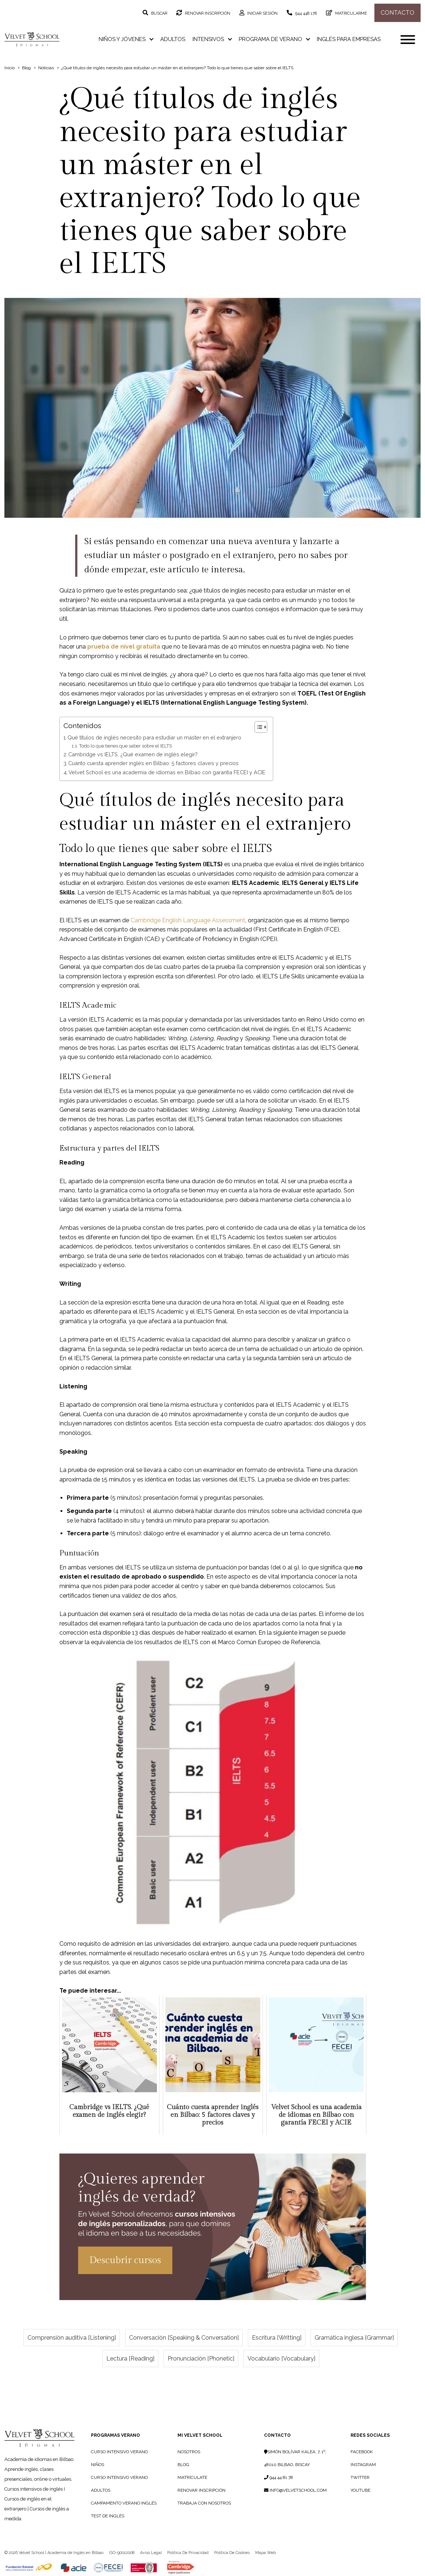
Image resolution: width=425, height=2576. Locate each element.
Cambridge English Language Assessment (188, 920)
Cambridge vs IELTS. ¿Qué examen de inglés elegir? (133, 754)
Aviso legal (151, 2552)
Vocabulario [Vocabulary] (281, 2358)
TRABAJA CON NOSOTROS (204, 2503)
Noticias (46, 67)
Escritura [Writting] (276, 2337)
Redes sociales (370, 2435)
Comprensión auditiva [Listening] (72, 2337)
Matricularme (350, 13)
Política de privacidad (188, 2552)
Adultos (172, 39)
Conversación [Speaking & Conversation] (184, 2337)
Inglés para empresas (349, 39)
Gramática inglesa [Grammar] (354, 2337)
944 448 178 (305, 13)
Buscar (158, 13)
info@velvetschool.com (295, 2490)
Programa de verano (274, 39)
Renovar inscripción (207, 13)
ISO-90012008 (122, 2552)
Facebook (362, 2451)
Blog (26, 67)
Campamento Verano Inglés (124, 2503)
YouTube (360, 2490)
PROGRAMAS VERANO (115, 2435)
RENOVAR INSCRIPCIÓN (201, 2490)
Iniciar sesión (262, 13)
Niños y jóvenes (126, 39)
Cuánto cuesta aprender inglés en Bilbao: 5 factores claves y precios (153, 763)
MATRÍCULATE (192, 2477)
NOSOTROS (188, 2451)
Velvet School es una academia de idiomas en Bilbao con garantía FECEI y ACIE (167, 772)
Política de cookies (232, 2552)
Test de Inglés (107, 2515)
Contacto (397, 12)
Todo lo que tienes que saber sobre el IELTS (125, 746)
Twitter (360, 2477)
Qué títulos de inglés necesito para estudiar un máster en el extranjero (154, 737)
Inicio (9, 67)
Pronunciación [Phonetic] (201, 2358)
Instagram (363, 2464)
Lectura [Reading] (130, 2358)
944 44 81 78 (278, 2477)
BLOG (183, 2464)
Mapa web (265, 2552)
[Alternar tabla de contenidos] (257, 727)
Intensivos (212, 39)
